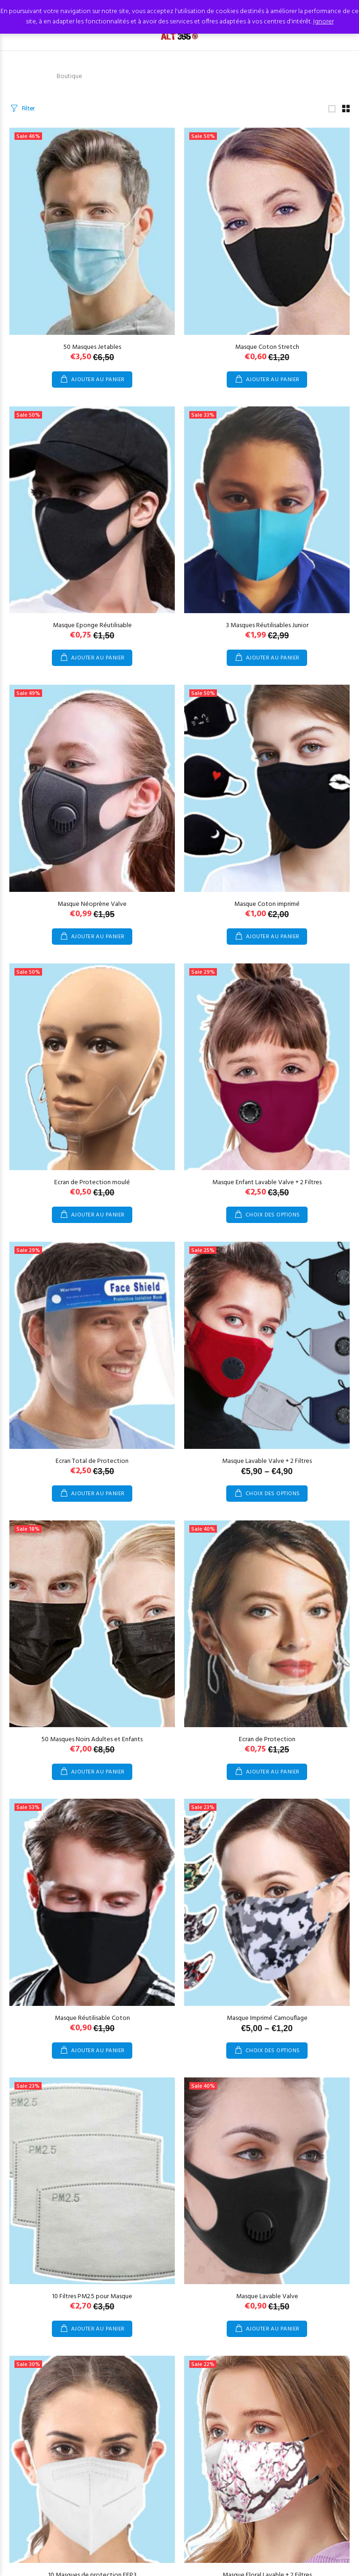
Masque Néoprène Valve (92, 904)
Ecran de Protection (267, 1739)
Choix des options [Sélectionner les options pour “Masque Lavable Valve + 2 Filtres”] (272, 1493)
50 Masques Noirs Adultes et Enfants (92, 1739)
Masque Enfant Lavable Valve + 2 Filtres (267, 1182)
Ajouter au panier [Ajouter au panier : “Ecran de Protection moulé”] (98, 1215)
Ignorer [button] (323, 21)
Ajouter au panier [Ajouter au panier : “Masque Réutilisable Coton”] (98, 2050)
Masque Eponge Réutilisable (92, 625)
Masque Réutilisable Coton (92, 2018)
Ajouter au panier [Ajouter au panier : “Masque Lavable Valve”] (273, 2329)
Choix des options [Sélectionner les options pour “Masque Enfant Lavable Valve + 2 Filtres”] (272, 1215)
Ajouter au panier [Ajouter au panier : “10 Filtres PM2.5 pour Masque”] (98, 2329)
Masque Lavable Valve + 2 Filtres (267, 1461)
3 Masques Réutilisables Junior (267, 625)
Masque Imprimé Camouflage (267, 2018)
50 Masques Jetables (92, 347)
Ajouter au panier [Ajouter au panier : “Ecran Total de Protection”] (98, 1493)
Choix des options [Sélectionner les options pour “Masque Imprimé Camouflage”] (272, 2050)
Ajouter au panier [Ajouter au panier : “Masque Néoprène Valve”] (98, 936)
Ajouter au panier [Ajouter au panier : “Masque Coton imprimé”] (273, 936)
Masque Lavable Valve (267, 2296)
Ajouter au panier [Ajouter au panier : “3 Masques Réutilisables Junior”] (273, 658)
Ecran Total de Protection (92, 1461)
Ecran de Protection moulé (92, 1182)
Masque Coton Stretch (267, 347)
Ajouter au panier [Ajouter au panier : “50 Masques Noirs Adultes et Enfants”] (98, 1772)
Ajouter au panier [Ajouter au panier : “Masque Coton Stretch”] (273, 379)
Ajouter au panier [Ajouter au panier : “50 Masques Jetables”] (98, 379)
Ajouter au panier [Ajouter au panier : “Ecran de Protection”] (273, 1772)
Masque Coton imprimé (267, 904)
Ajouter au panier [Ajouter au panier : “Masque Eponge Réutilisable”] (98, 658)
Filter (28, 109)
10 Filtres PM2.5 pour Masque (92, 2296)
